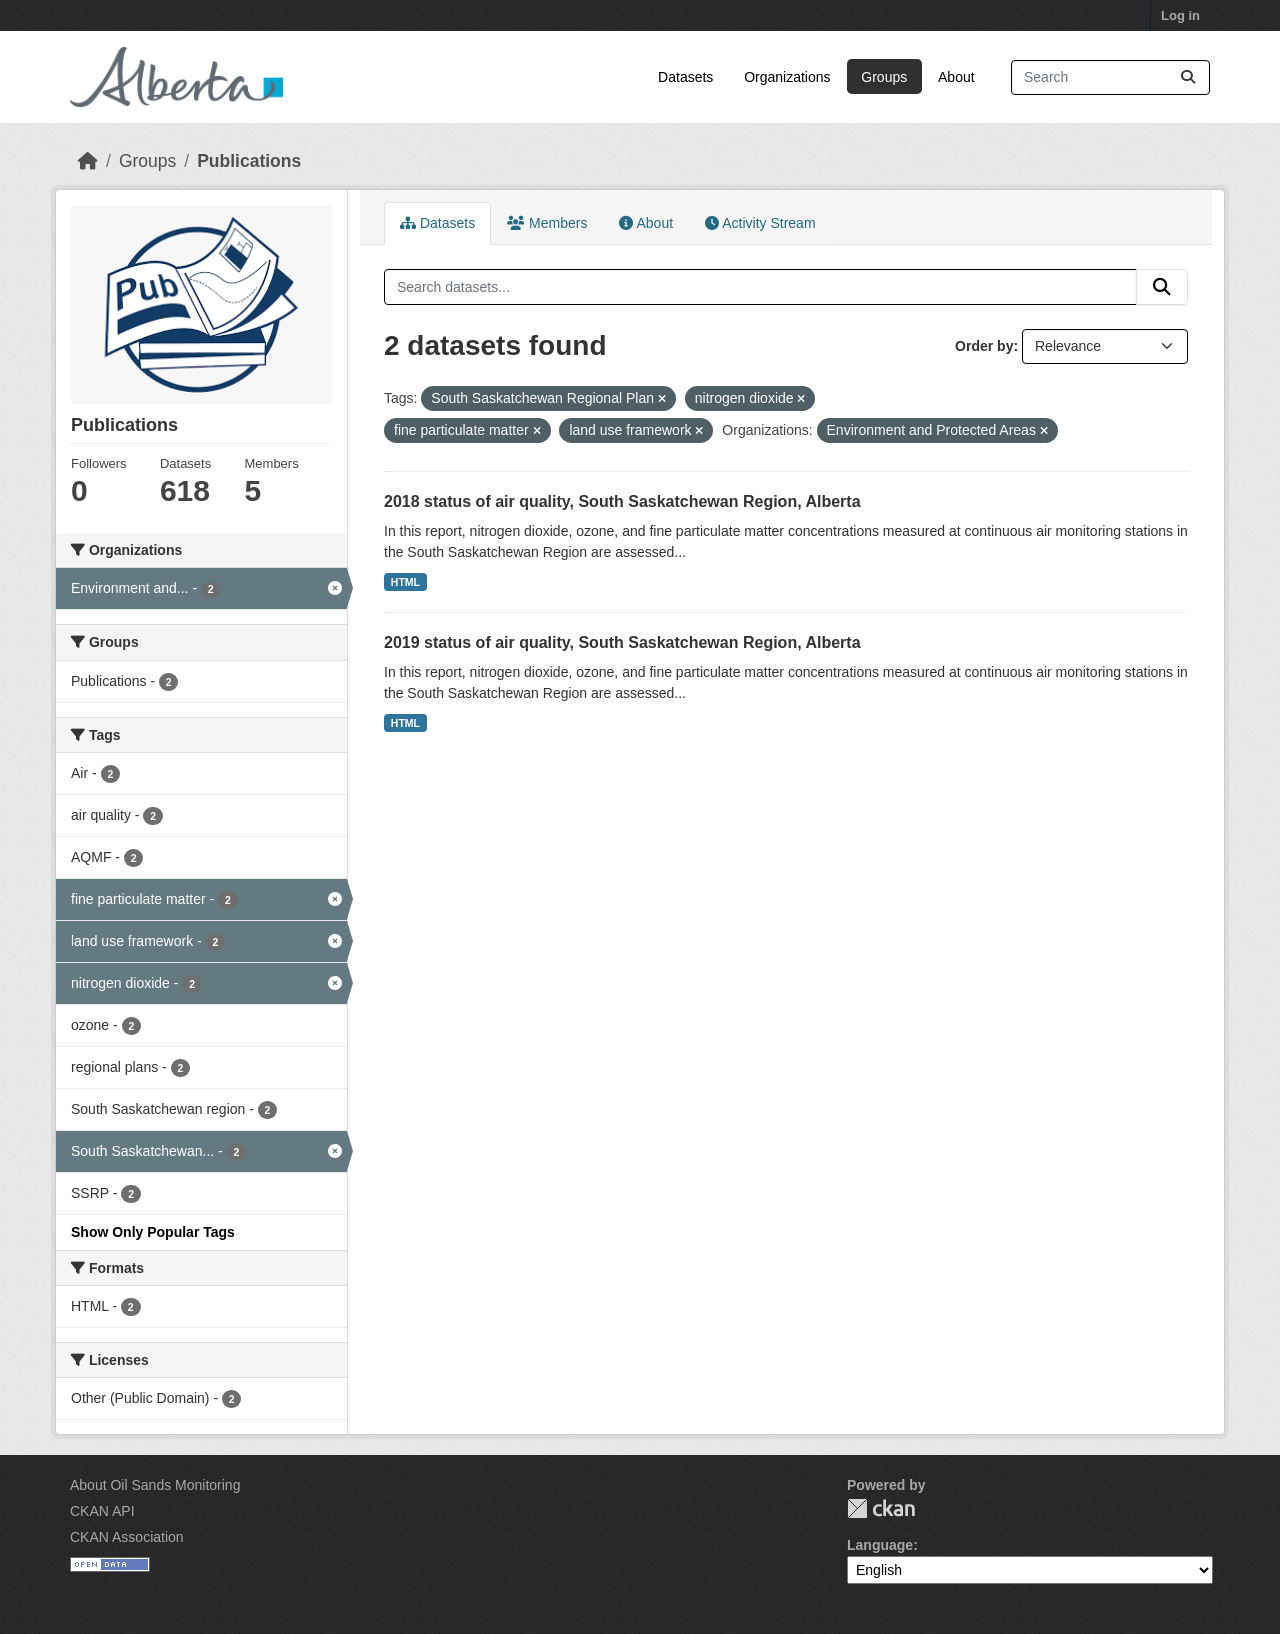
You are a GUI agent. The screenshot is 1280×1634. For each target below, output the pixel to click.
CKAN (881, 1508)
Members (547, 223)
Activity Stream (760, 223)
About (956, 77)
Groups (884, 77)
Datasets (685, 77)
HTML (405, 582)
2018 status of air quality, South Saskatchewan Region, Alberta (622, 501)
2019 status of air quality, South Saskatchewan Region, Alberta (622, 642)
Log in (1180, 15)
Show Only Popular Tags (153, 1232)
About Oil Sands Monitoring (155, 1485)
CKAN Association (127, 1537)
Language (880, 1545)
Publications (249, 161)
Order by (984, 346)
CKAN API (102, 1511)
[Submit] (1188, 77)
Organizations (787, 77)
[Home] (88, 161)
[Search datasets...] (1110, 77)
